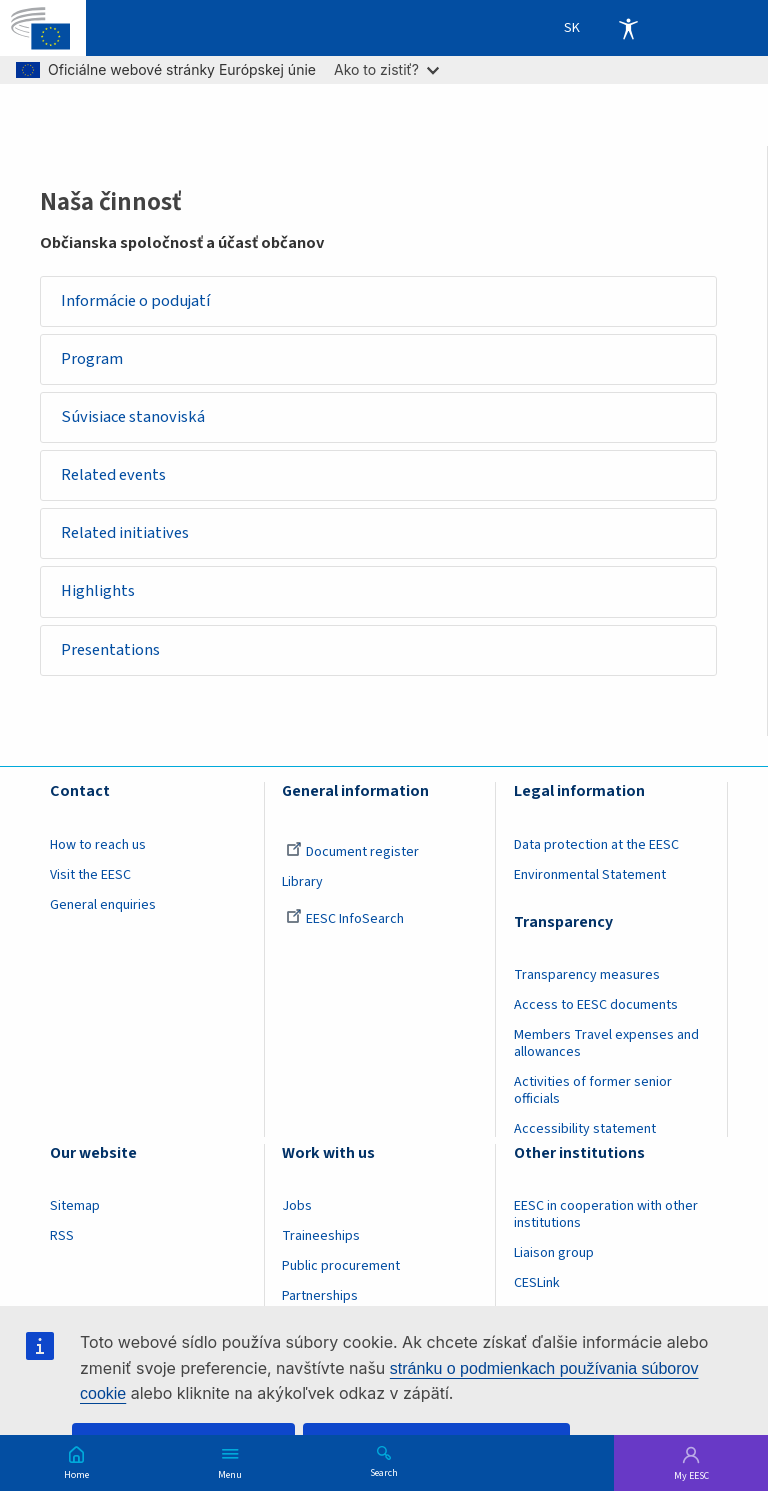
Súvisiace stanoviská (134, 418)
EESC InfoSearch (345, 920)
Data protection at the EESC (596, 846)
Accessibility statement (585, 1130)
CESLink (537, 1285)
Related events (114, 476)
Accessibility (628, 28)
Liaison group (554, 1255)
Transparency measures (587, 976)
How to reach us (98, 846)
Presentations (111, 651)
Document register (352, 853)
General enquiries (103, 906)
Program (93, 359)
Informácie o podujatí (136, 301)
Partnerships (320, 1298)
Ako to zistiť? (386, 69)
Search (384, 1472)
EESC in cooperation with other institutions (606, 1216)
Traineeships (321, 1238)
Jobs (297, 1208)
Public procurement (341, 1268)
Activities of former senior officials (593, 1091)
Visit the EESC (90, 876)
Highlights (99, 593)
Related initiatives (126, 534)
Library (302, 883)
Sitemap (75, 1208)
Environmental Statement (590, 876)
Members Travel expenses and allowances (606, 1044)
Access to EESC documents (596, 1006)
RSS (62, 1238)
